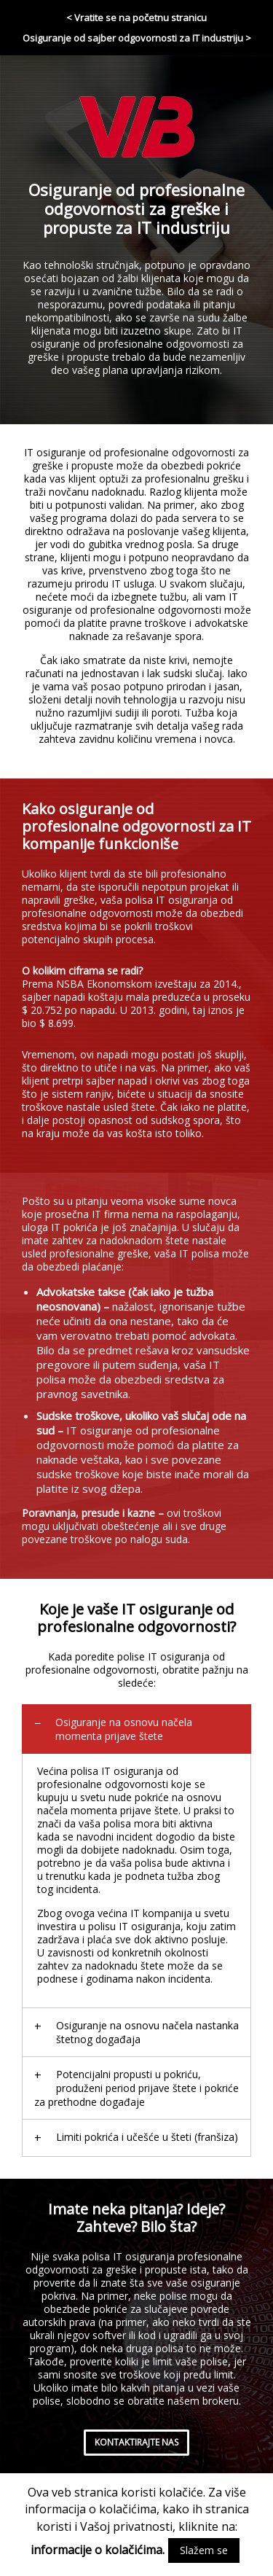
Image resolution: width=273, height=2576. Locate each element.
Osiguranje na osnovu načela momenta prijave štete (123, 1729)
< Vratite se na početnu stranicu (136, 17)
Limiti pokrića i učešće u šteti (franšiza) (147, 2137)
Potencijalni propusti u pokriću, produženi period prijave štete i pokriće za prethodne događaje (136, 2088)
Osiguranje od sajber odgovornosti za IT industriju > (137, 37)
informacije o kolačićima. (98, 2550)
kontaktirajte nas (136, 2442)
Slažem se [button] (204, 2550)
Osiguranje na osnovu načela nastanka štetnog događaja (147, 2032)
